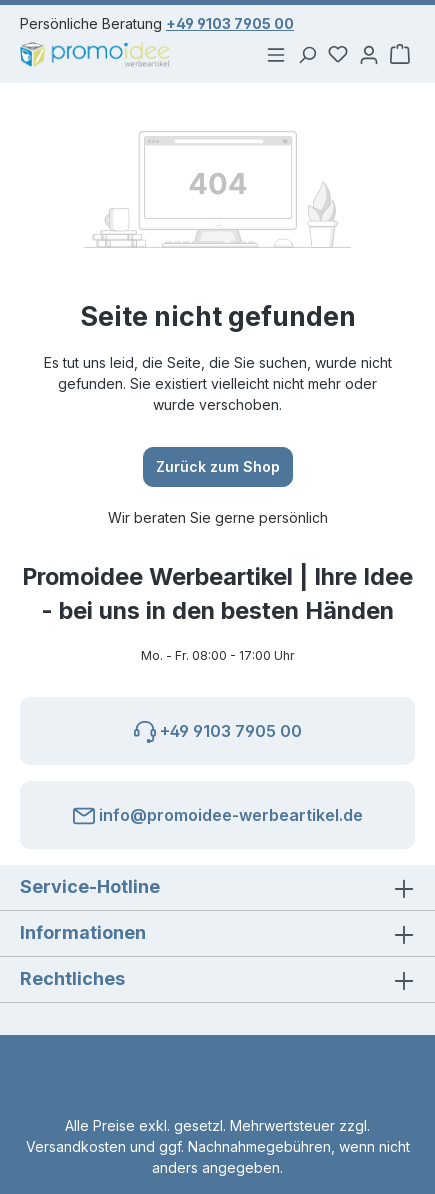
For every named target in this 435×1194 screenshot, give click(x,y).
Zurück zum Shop (218, 465)
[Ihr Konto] (367, 54)
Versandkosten (76, 1146)
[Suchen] (303, 54)
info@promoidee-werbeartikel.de (218, 812)
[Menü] (271, 54)
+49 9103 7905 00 (230, 23)
